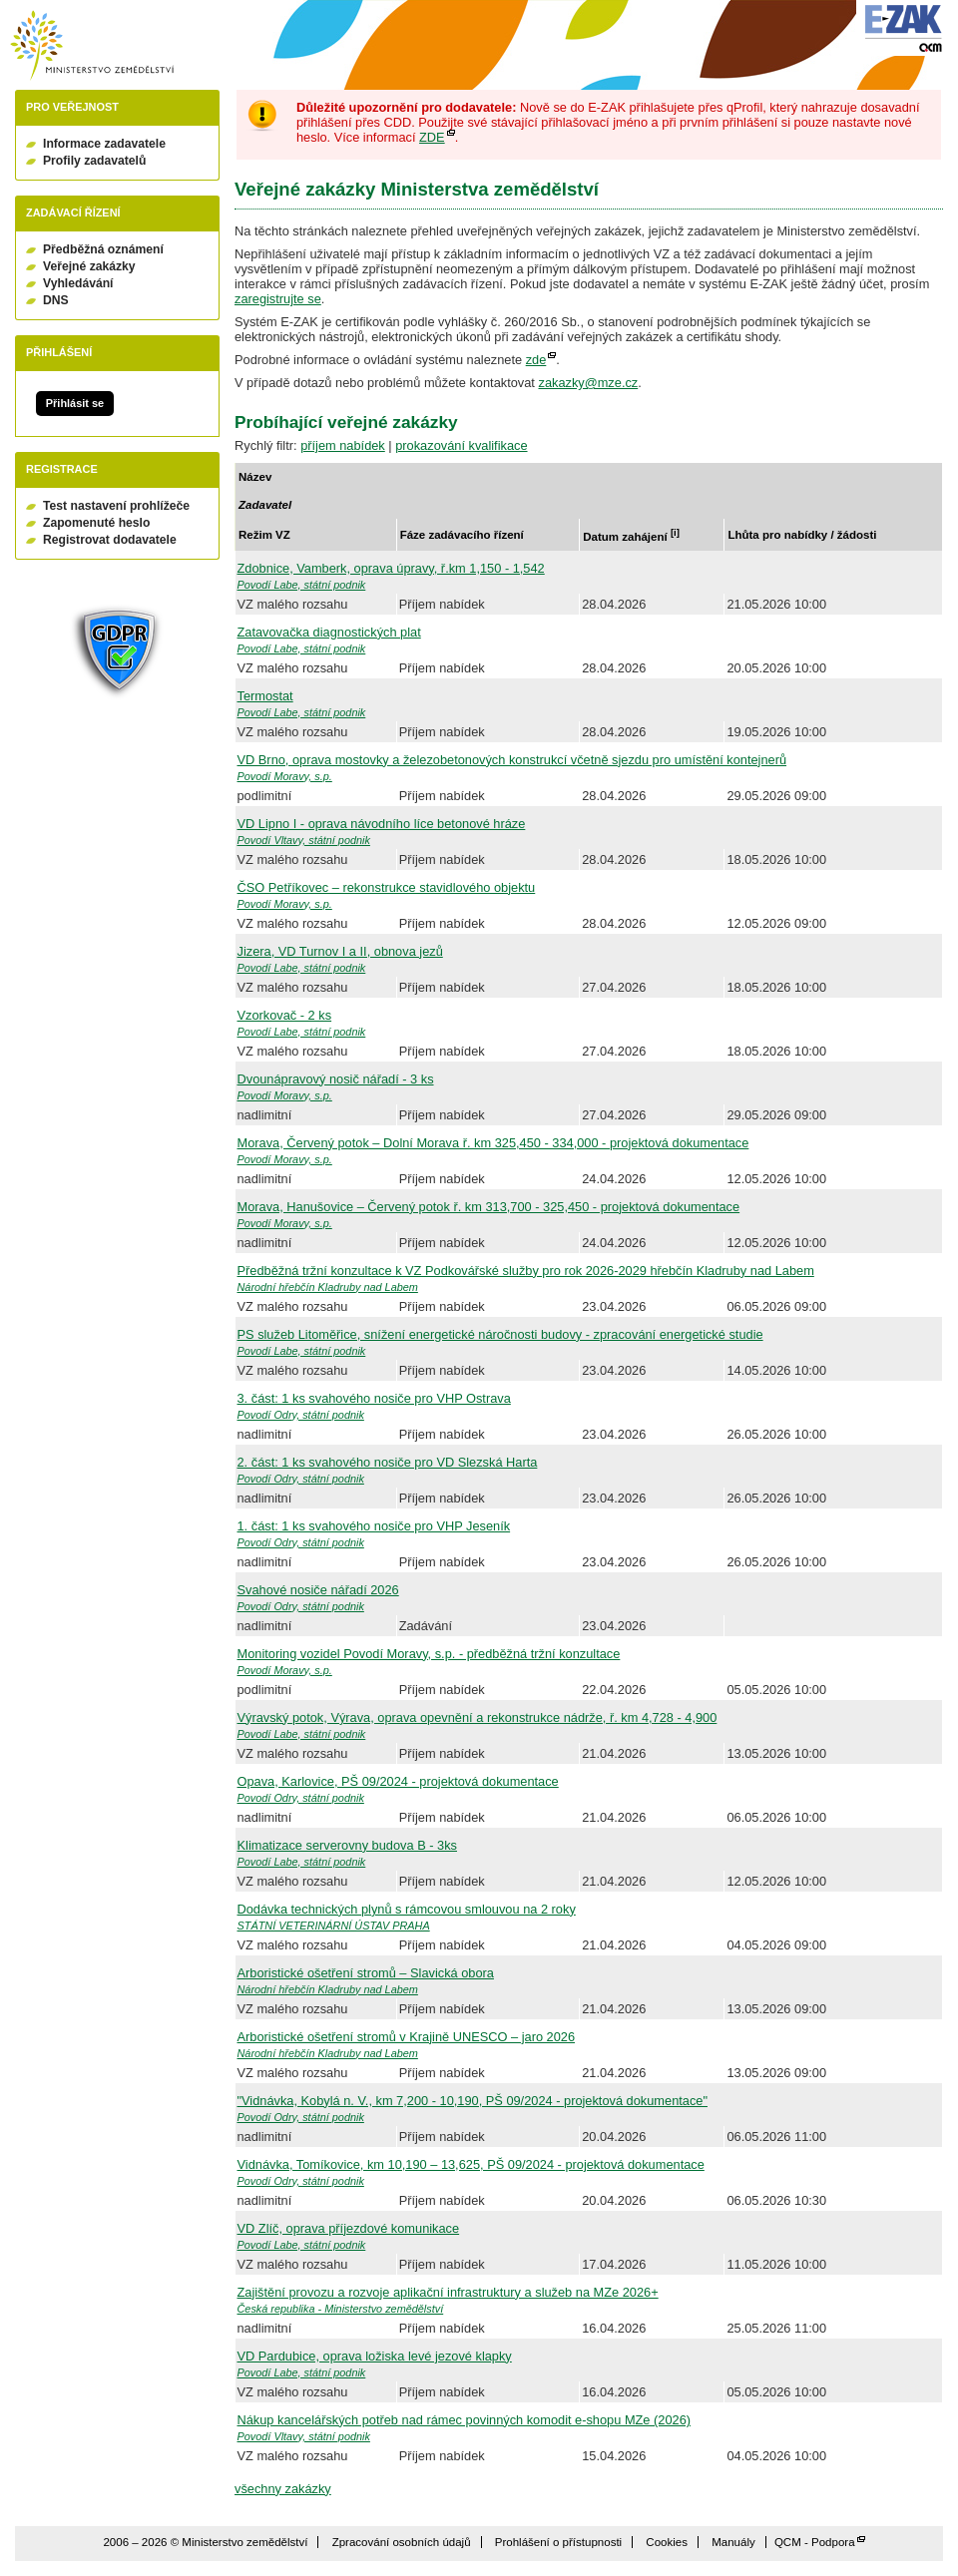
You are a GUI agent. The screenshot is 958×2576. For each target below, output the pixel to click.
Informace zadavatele (104, 144)
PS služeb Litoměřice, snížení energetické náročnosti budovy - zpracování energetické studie (500, 1334)
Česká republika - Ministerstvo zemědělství (341, 2309)
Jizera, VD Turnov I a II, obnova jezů (340, 951)
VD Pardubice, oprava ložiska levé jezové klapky (375, 2356)
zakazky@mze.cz (588, 382)
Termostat (265, 695)
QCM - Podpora (814, 2542)
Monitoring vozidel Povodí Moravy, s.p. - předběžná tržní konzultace (429, 1653)
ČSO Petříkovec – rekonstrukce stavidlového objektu (387, 887)
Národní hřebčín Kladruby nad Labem (328, 1287)
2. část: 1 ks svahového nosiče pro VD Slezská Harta (388, 1462)
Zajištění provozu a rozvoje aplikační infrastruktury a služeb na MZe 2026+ (448, 2292)
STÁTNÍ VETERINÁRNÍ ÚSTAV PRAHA (334, 1926)
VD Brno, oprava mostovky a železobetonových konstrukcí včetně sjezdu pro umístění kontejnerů (512, 759)
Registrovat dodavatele (110, 540)
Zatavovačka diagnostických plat (329, 632)
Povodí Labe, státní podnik (302, 585)
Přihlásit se (75, 403)
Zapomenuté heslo (96, 523)
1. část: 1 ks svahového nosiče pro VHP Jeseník (374, 1525)
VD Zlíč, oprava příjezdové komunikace (349, 2228)
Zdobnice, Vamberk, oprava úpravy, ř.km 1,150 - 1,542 (391, 568)
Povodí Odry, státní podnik (301, 1415)
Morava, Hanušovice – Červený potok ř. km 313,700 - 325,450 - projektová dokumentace (489, 1206)
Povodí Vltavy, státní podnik (304, 840)
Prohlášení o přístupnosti (558, 2542)
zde (536, 359)
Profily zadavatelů (94, 161)
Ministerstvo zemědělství (92, 45)
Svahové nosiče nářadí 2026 (318, 1589)
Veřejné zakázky (89, 266)
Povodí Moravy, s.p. (285, 776)
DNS (56, 300)
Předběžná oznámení (103, 249)
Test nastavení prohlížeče (116, 506)
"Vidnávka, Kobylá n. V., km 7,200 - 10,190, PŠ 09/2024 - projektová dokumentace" (473, 2100)
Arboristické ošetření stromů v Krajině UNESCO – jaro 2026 (407, 2036)
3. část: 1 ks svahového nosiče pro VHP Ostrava (374, 1398)
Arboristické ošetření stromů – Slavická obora (366, 1972)
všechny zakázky (283, 2488)
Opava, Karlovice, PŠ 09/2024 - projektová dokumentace (398, 1781)
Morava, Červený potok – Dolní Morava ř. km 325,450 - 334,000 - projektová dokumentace (493, 1142)
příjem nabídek (342, 445)
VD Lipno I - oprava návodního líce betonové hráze (382, 823)
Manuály (733, 2542)
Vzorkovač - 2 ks (285, 1015)
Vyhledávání (78, 283)
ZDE (432, 137)
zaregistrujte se (278, 298)
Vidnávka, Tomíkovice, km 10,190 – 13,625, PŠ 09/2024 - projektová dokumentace (471, 2164)
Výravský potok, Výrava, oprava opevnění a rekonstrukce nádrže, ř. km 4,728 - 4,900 (478, 1717)
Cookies (667, 2542)
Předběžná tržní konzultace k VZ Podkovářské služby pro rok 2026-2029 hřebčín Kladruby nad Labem (526, 1270)
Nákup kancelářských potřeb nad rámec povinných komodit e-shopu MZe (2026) (465, 2419)
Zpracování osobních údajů (401, 2542)
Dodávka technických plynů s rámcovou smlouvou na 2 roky (407, 1909)
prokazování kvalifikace (461, 445)
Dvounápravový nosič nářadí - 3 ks (336, 1079)
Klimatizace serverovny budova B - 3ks (347, 1845)
